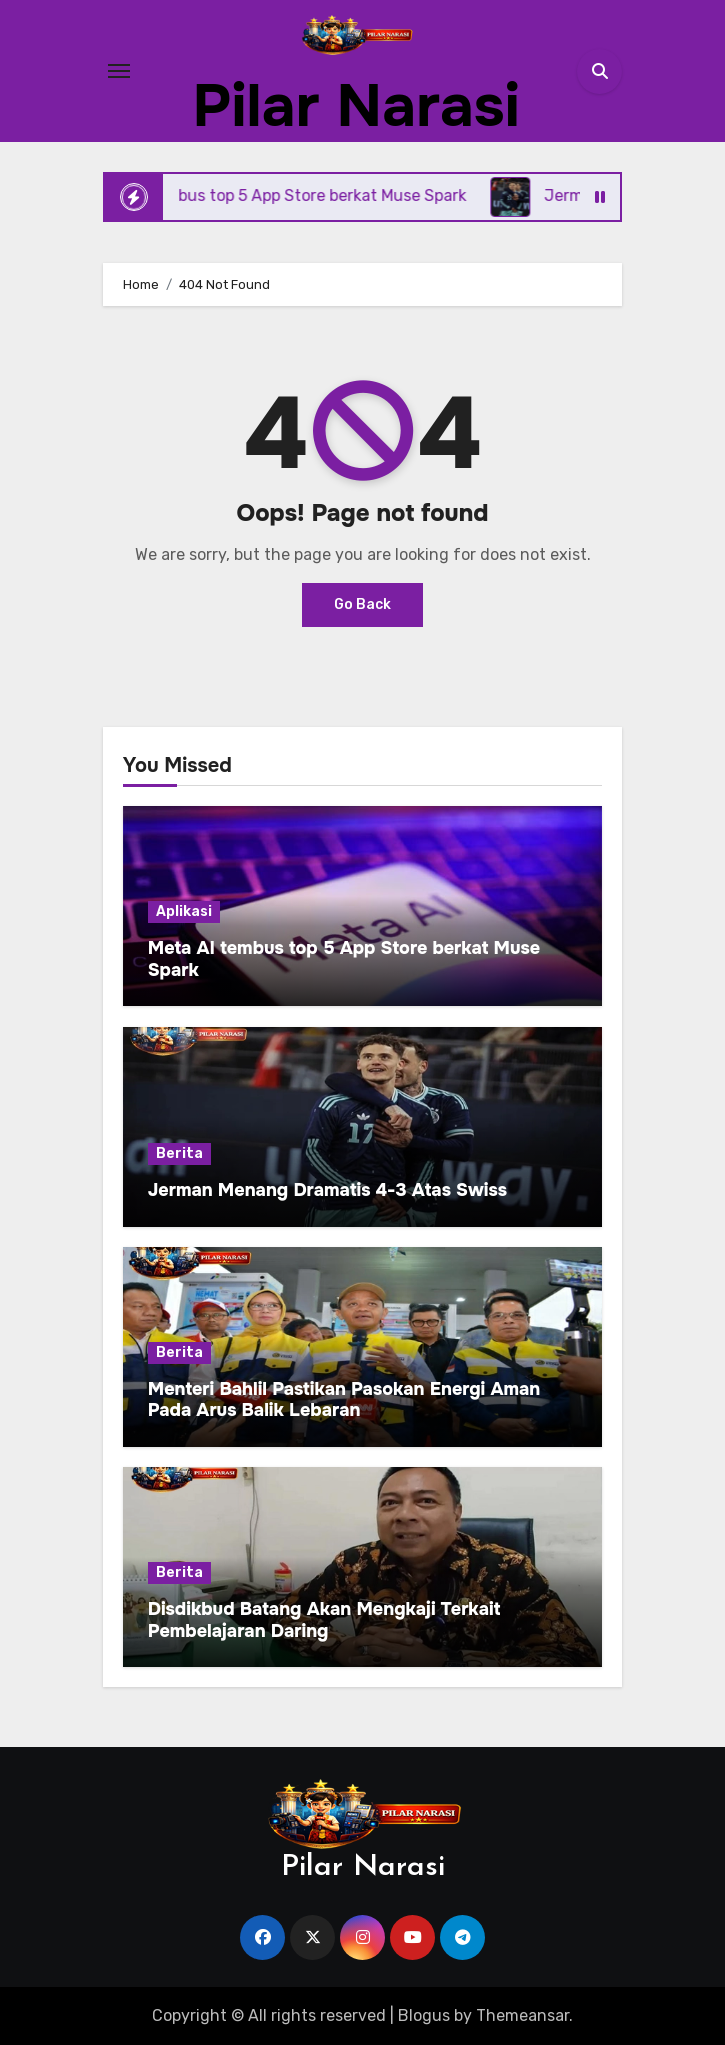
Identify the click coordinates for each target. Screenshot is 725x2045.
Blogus (424, 2015)
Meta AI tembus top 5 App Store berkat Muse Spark (344, 959)
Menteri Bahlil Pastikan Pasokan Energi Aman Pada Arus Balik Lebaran (344, 1400)
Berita (179, 1153)
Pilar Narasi (355, 106)
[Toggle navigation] (119, 71)
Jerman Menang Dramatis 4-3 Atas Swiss (327, 1190)
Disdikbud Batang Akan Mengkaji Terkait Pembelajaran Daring (324, 1620)
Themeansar (522, 2015)
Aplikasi (184, 911)
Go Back (362, 604)
